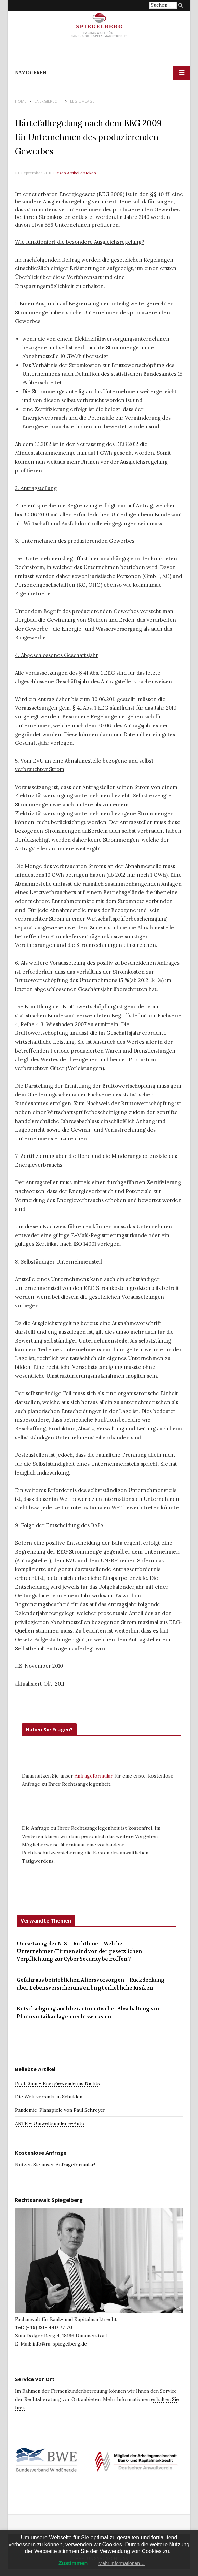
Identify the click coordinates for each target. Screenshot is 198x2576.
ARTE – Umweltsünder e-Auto (49, 2123)
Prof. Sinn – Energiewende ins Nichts (57, 2083)
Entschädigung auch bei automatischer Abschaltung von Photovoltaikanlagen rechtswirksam (89, 2012)
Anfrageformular (94, 1776)
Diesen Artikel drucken (74, 172)
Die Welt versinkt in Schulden (48, 2096)
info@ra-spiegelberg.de (59, 2344)
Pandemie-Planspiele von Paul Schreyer (60, 2110)
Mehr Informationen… (121, 2563)
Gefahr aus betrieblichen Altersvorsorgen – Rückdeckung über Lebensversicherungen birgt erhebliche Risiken (91, 1984)
